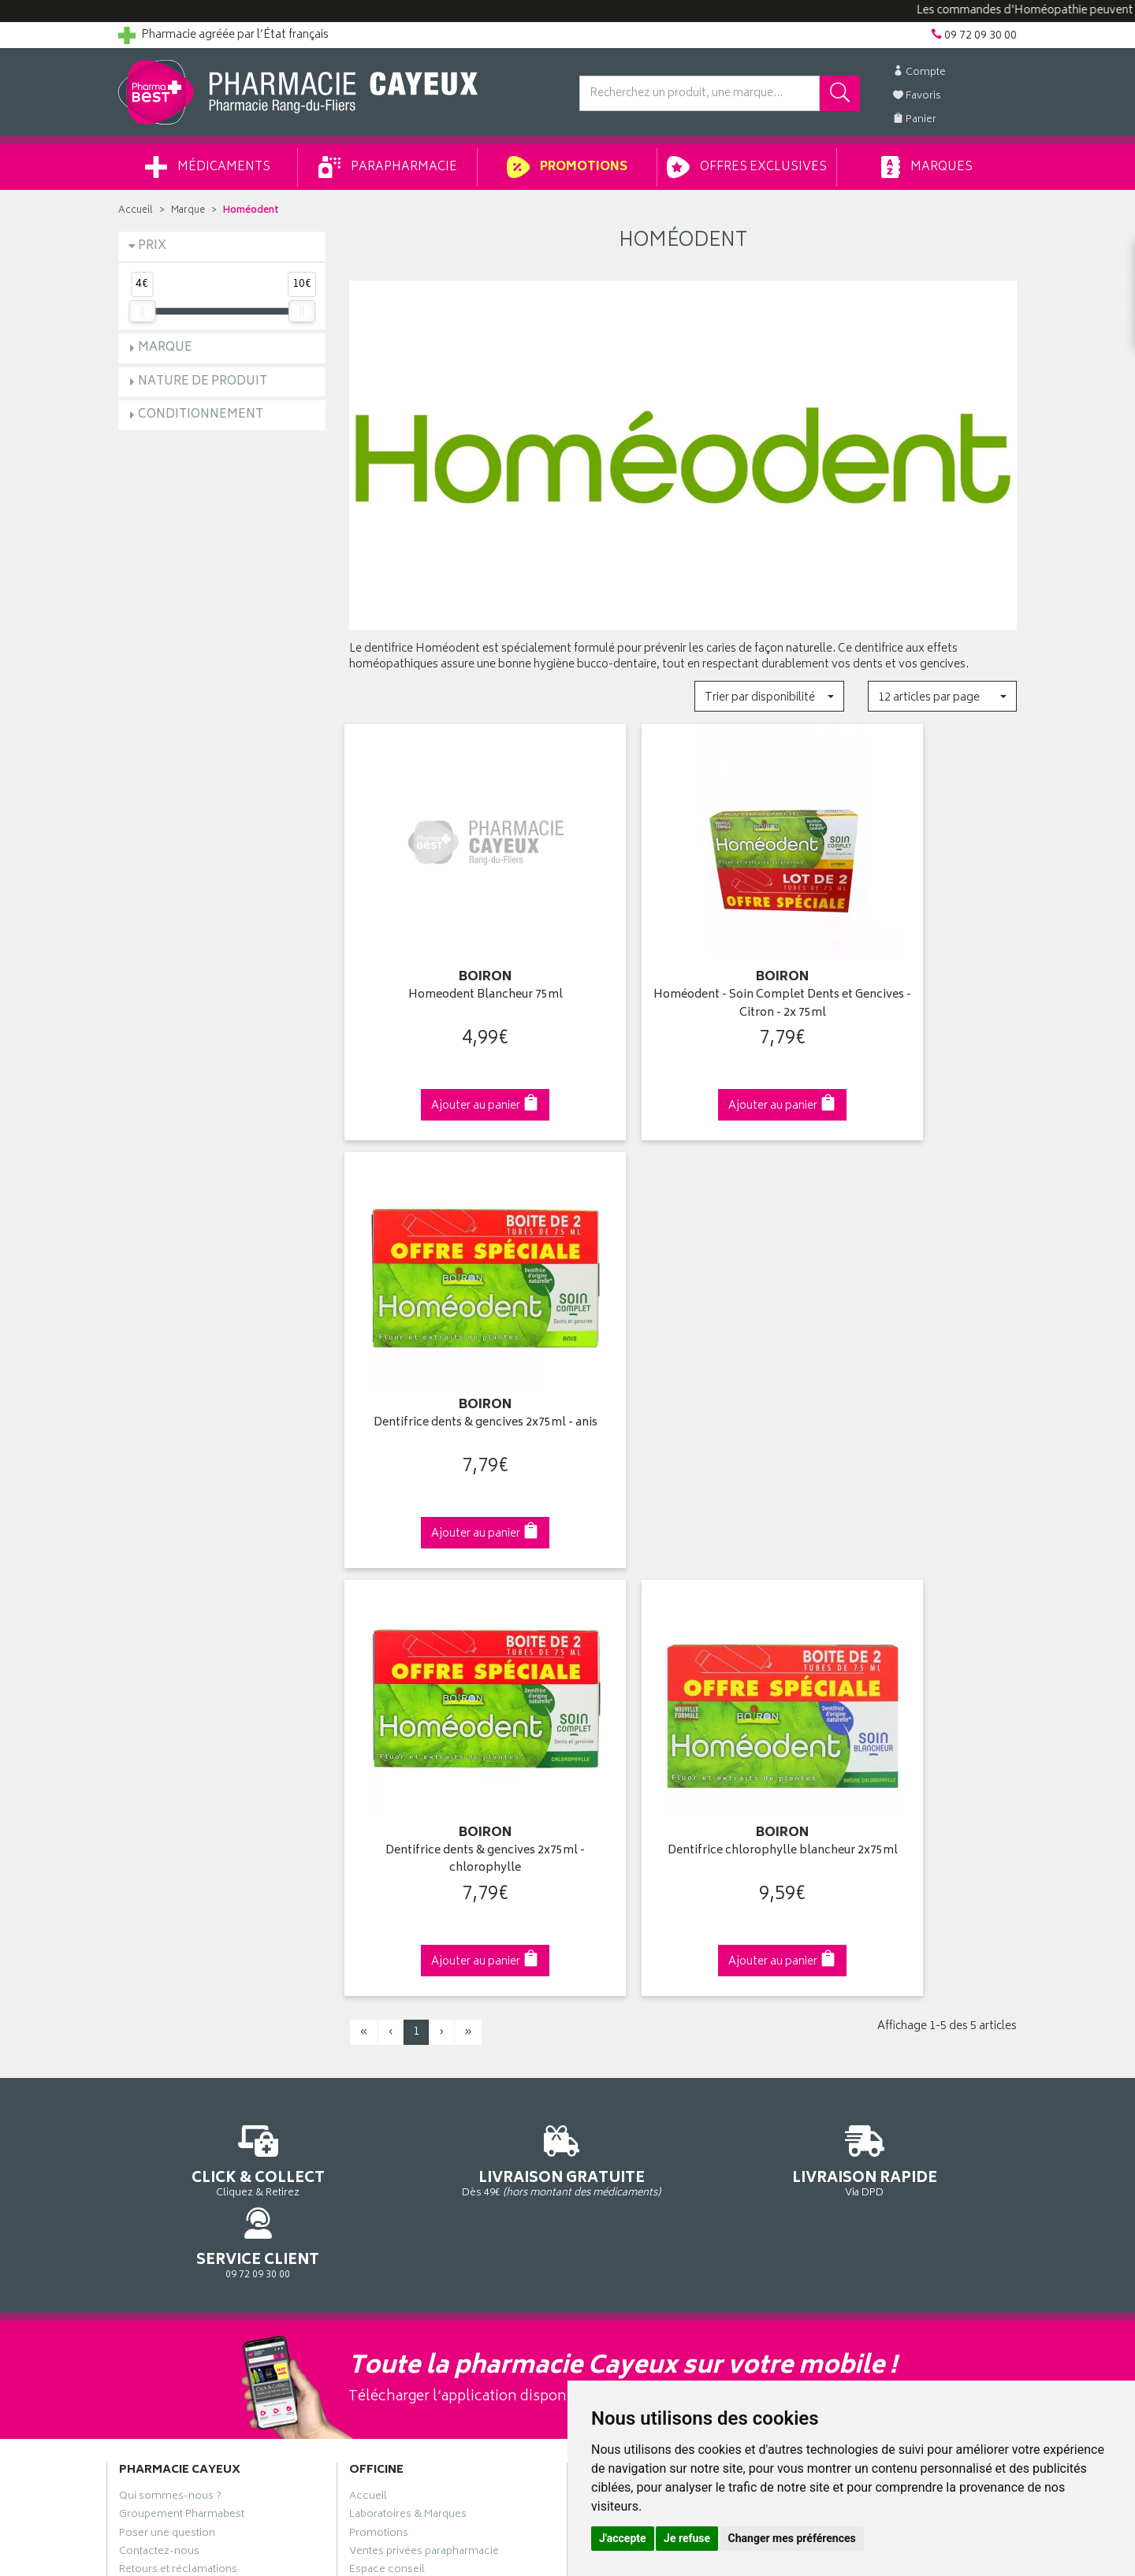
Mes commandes (622, 1986)
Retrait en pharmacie (860, 1949)
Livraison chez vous (859, 1968)
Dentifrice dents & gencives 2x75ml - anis (913, 976)
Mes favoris (607, 2022)
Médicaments (207, 167)
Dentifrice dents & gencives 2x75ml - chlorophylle (452, 1376)
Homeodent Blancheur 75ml (452, 968)
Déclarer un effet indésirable (419, 2077)
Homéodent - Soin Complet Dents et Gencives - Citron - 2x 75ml (683, 976)
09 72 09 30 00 (914, 1676)
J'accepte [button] (622, 2538)
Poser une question (167, 1986)
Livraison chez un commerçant (887, 1986)
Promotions (567, 167)
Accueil (135, 211)
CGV (360, 2095)
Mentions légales (391, 2113)
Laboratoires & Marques (408, 1968)
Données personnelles (406, 2132)
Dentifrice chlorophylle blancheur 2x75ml (682, 1376)
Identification (611, 1949)
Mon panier (606, 2004)
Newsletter (376, 2041)
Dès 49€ (452, 1683)
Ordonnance (380, 2059)
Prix (152, 246)
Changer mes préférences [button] (792, 2538)
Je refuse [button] (687, 2538)
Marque (188, 211)
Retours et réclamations (178, 2022)
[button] (768, 696)
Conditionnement (200, 415)
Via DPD (683, 1676)
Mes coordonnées (625, 1968)
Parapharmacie (387, 167)
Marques (927, 167)
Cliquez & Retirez (222, 1676)
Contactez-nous (159, 2004)
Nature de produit (202, 381)
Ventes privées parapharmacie (424, 2004)
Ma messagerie (616, 2041)
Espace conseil (387, 2022)
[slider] (141, 311)
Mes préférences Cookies (412, 2168)
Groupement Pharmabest (181, 1968)
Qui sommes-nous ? (170, 1949)
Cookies (369, 2150)
